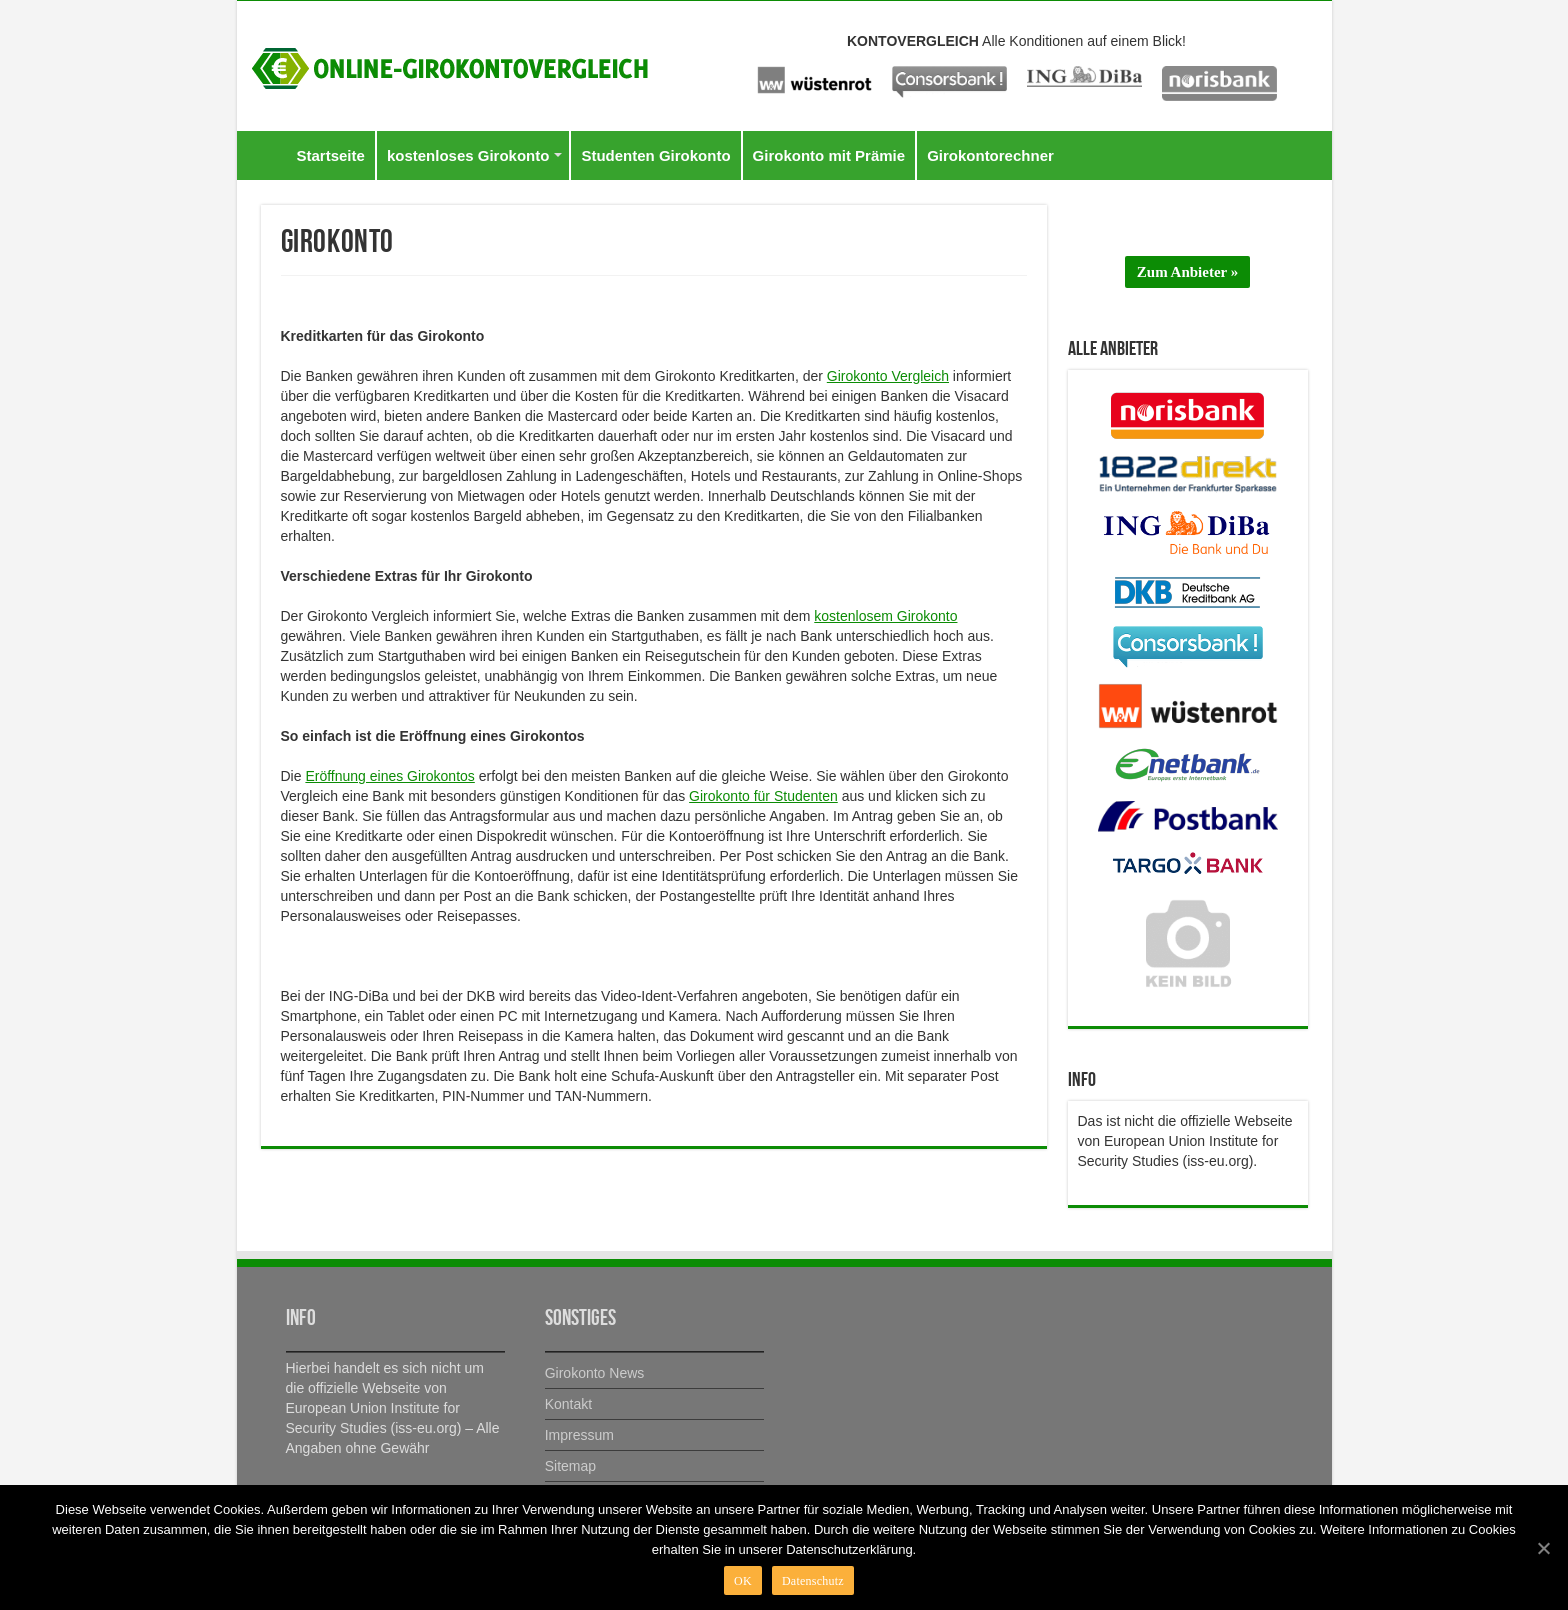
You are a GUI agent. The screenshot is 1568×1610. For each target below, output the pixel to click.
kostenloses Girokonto (468, 155)
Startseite (331, 155)
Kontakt (568, 1404)
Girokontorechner (990, 155)
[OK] (1543, 1548)
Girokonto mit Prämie (829, 155)
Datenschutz (813, 1581)
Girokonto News (595, 1373)
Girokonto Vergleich (888, 376)
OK (743, 1581)
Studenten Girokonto (655, 155)
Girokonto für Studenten (763, 796)
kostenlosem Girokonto (885, 616)
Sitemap (570, 1466)
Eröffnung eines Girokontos (389, 776)
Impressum (579, 1435)
